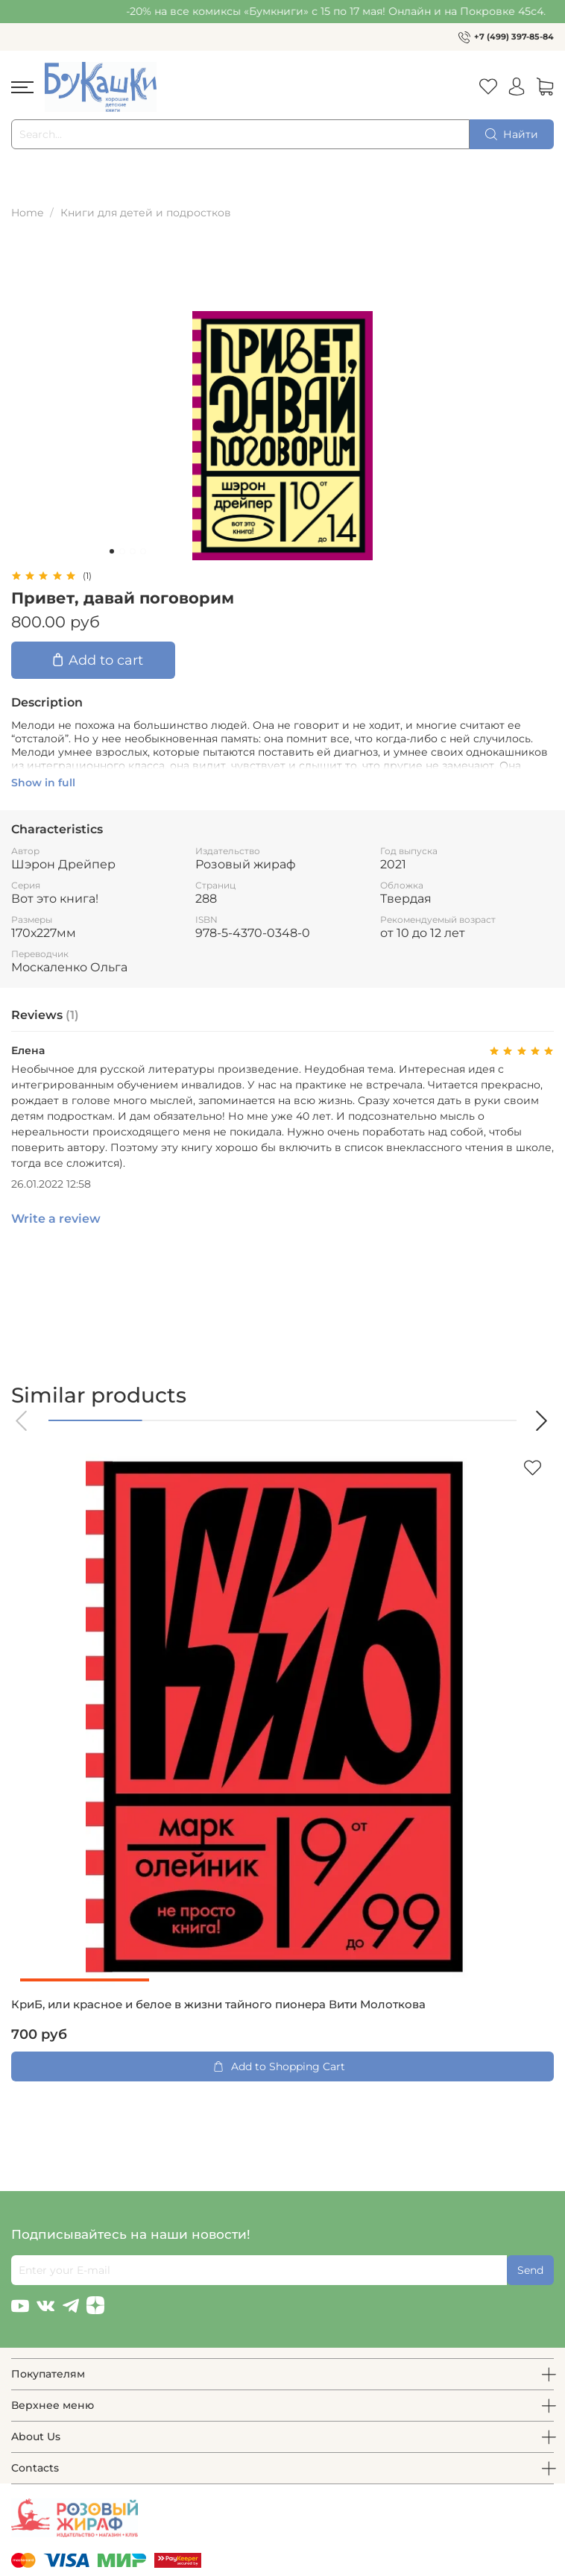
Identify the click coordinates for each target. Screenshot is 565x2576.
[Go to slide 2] (122, 551)
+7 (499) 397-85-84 (514, 36)
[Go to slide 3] (132, 551)
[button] (22, 1421)
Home (27, 212)
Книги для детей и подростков (145, 212)
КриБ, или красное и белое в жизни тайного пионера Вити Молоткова (218, 2004)
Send (530, 2270)
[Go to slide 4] (143, 551)
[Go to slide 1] (112, 551)
